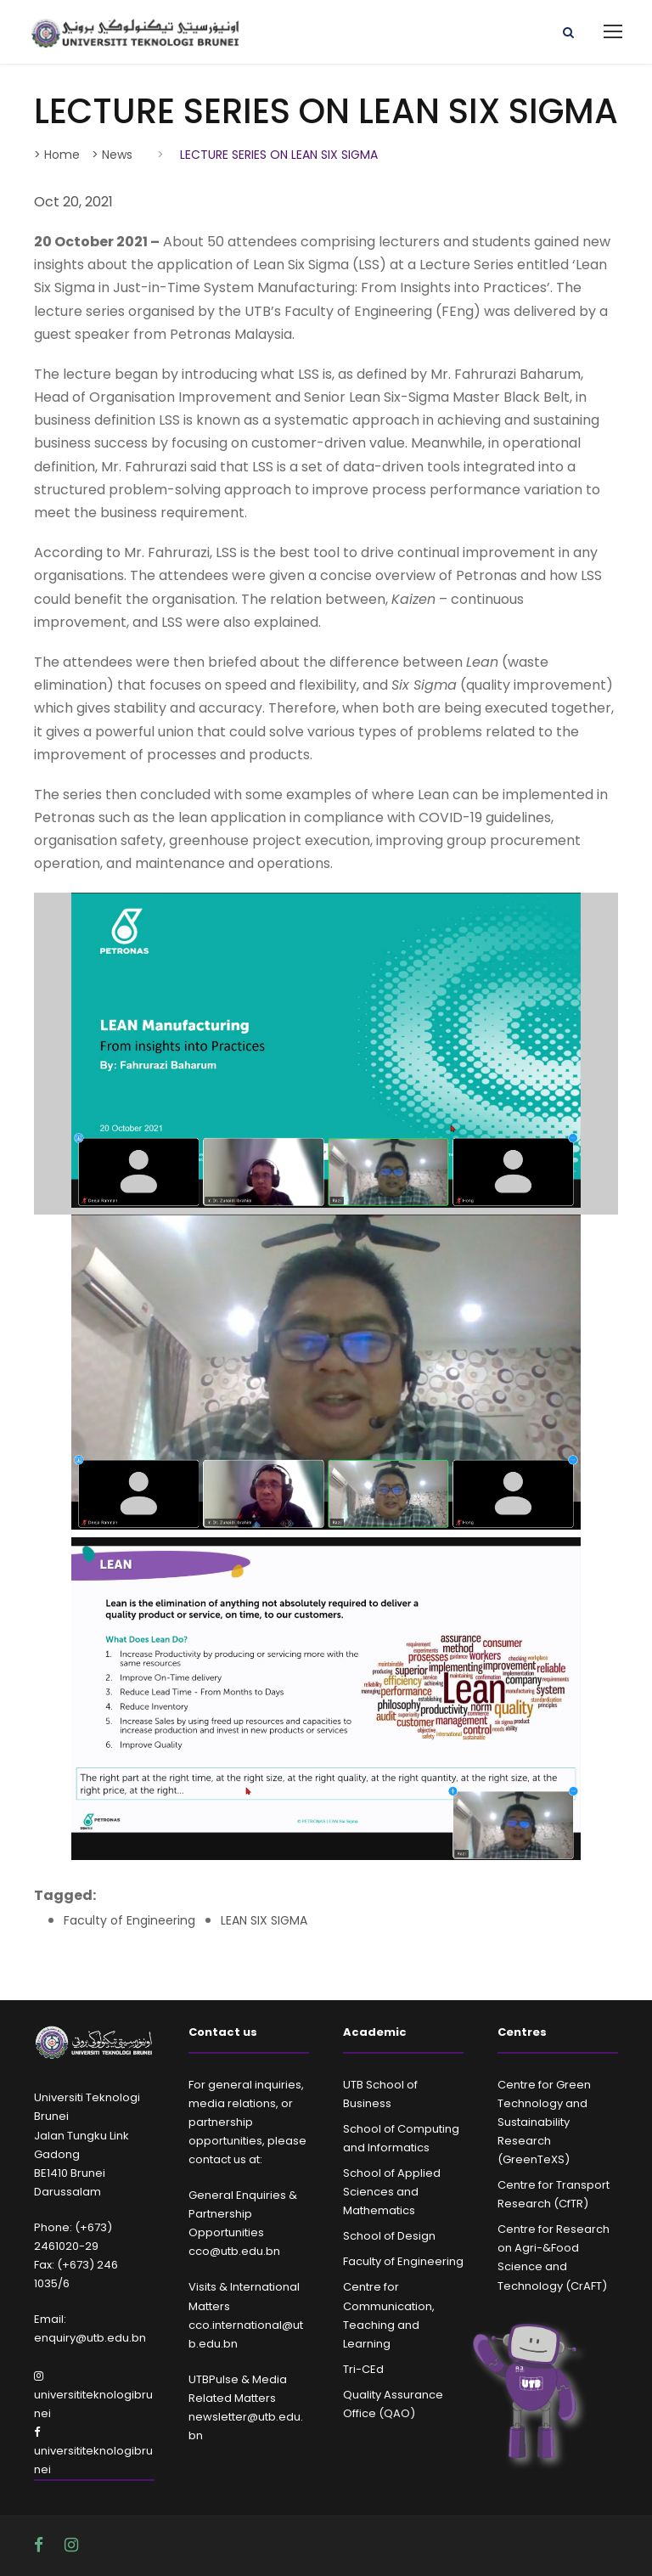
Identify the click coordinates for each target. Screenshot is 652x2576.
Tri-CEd (363, 2369)
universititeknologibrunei (93, 2395)
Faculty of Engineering (129, 1920)
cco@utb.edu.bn (234, 2251)
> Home (57, 154)
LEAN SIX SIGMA (264, 1920)
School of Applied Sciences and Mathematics (392, 2191)
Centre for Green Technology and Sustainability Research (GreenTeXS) (544, 2122)
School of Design (389, 2236)
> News (112, 154)
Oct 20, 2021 (73, 201)
